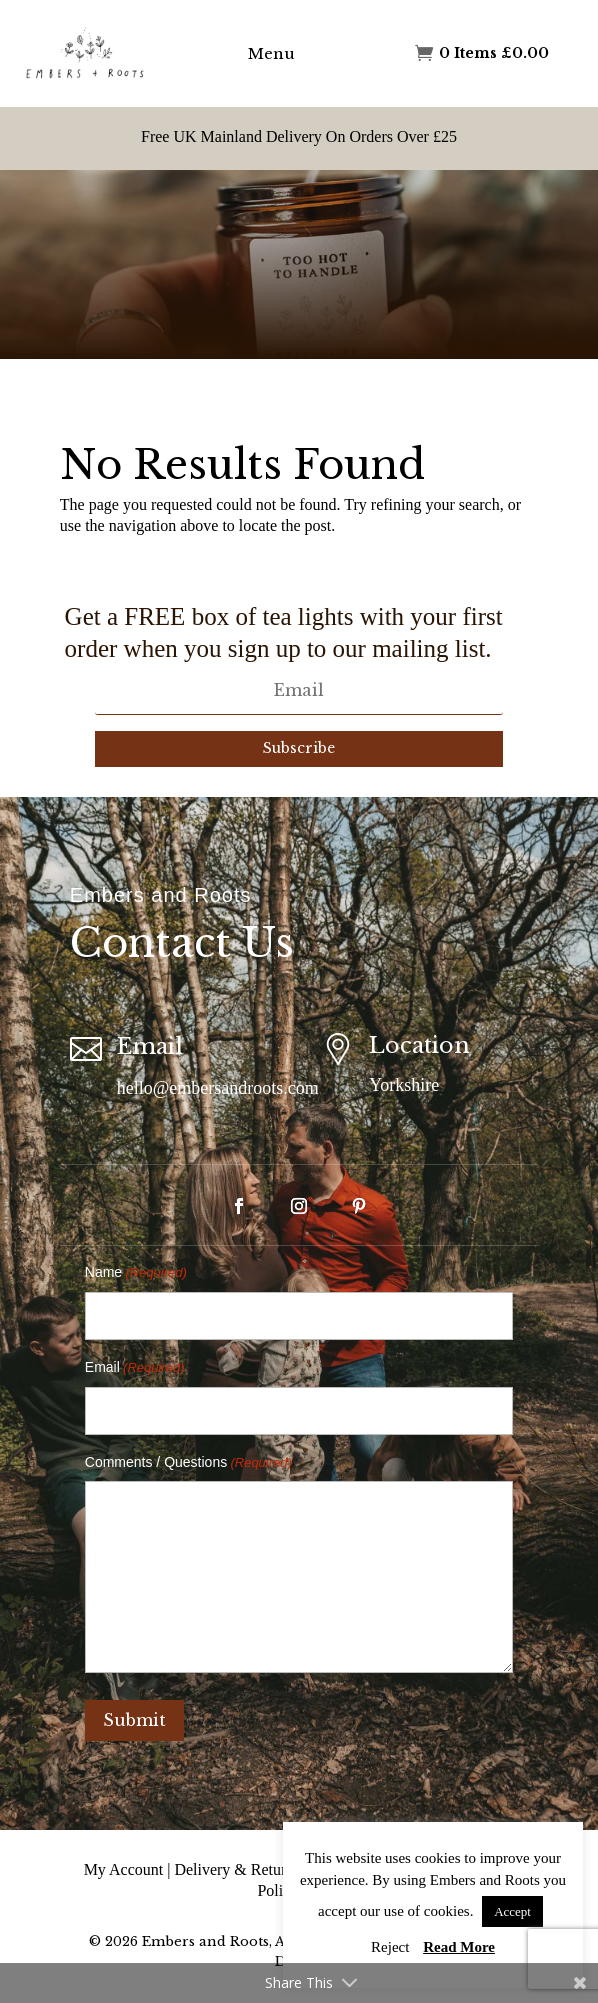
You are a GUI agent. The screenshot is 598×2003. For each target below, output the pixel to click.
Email (135, 1368)
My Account (124, 1869)
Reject (390, 1947)
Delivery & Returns (237, 1869)
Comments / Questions (188, 1463)
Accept (512, 1911)
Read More (459, 1947)
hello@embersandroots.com (218, 1088)
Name (136, 1273)
